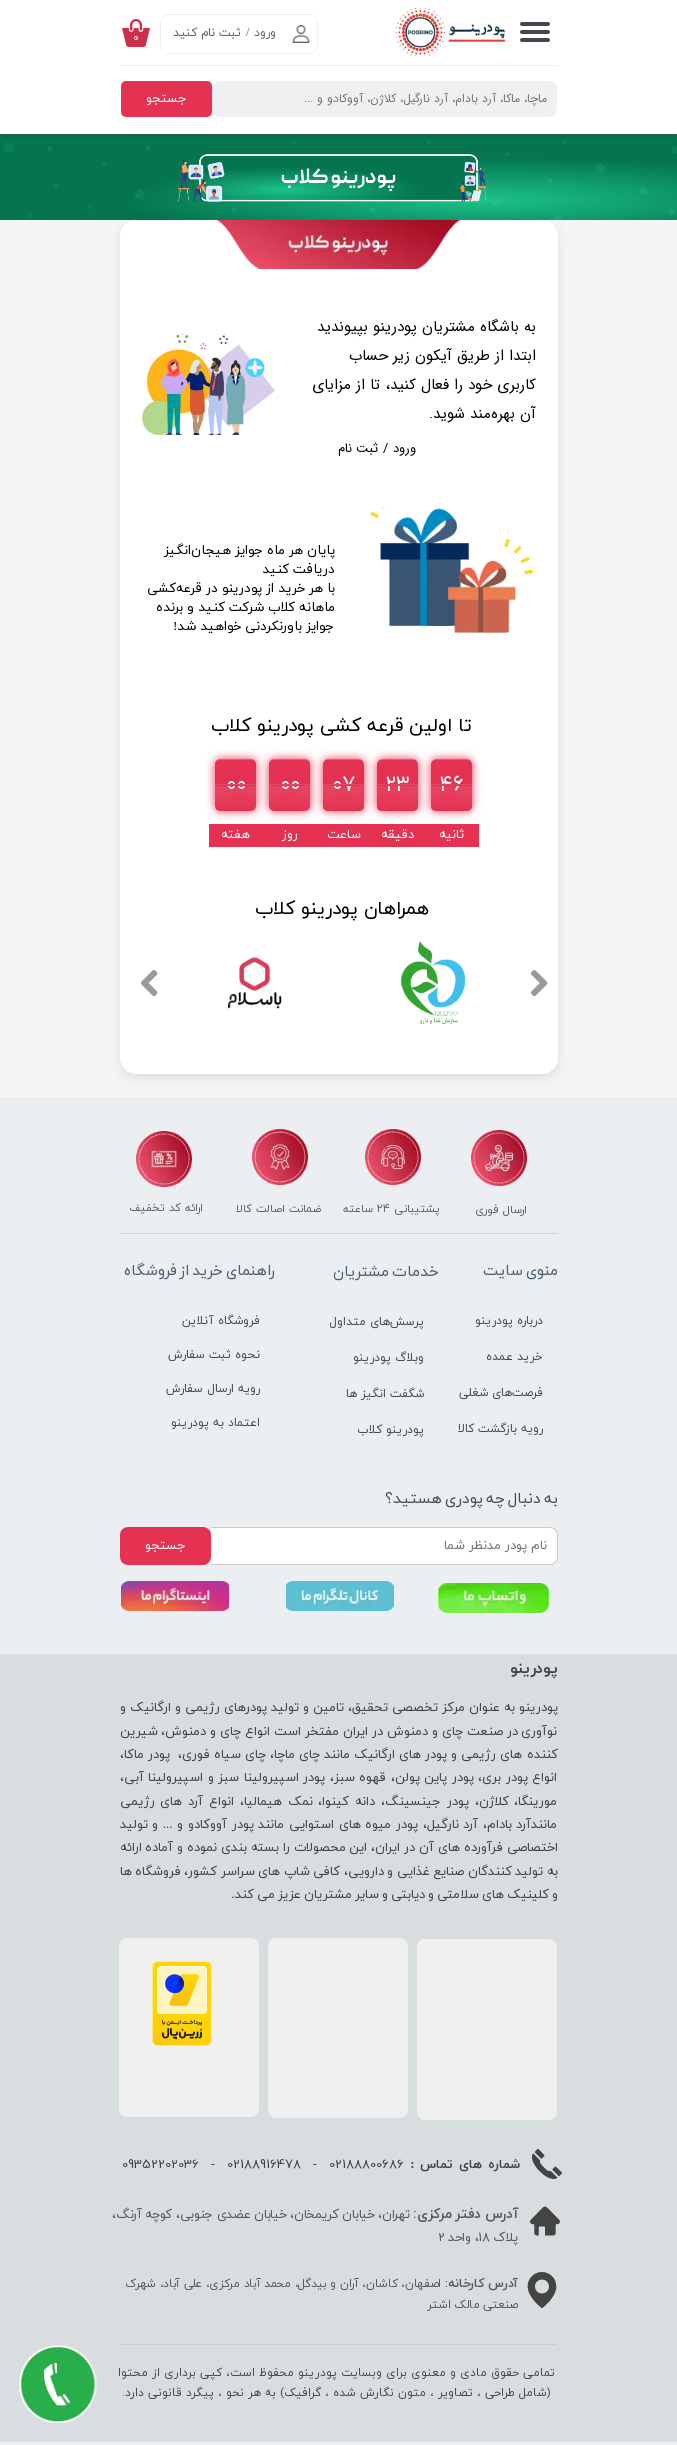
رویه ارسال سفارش (213, 1389)
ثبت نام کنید (207, 33)
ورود (265, 33)
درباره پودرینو (509, 1321)
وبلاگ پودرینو (388, 1358)
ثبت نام (358, 448)
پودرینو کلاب (390, 1430)
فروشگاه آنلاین (221, 1321)
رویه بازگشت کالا (500, 1429)
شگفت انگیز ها (385, 1394)
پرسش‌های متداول (376, 1322)
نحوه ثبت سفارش (214, 1355)
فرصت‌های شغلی (501, 1393)
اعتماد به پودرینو (215, 1423)
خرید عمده (514, 1357)
